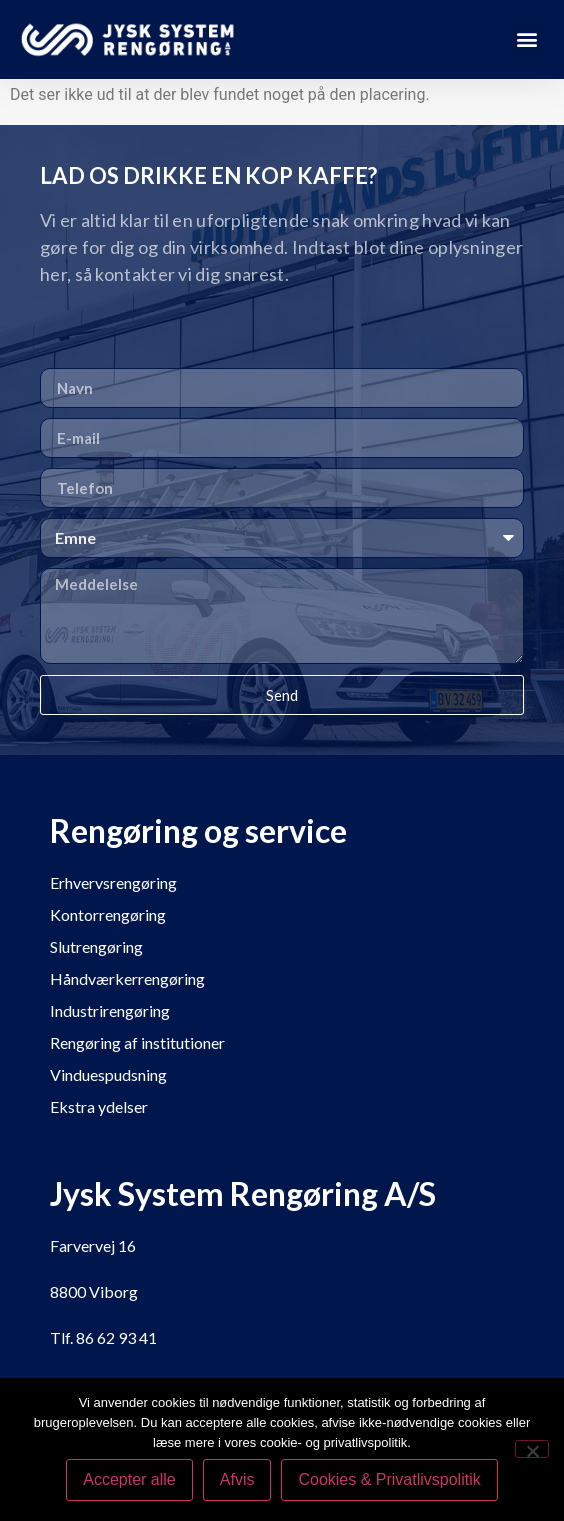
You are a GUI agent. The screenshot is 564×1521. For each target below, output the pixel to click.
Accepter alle (129, 1479)
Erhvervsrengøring (113, 882)
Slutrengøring (96, 946)
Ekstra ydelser (99, 1106)
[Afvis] (532, 1449)
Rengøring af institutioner (137, 1042)
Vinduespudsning (108, 1074)
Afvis (237, 1479)
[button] (527, 39)
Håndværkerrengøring (127, 978)
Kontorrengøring (108, 914)
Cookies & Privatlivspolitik (389, 1479)
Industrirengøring (110, 1010)
